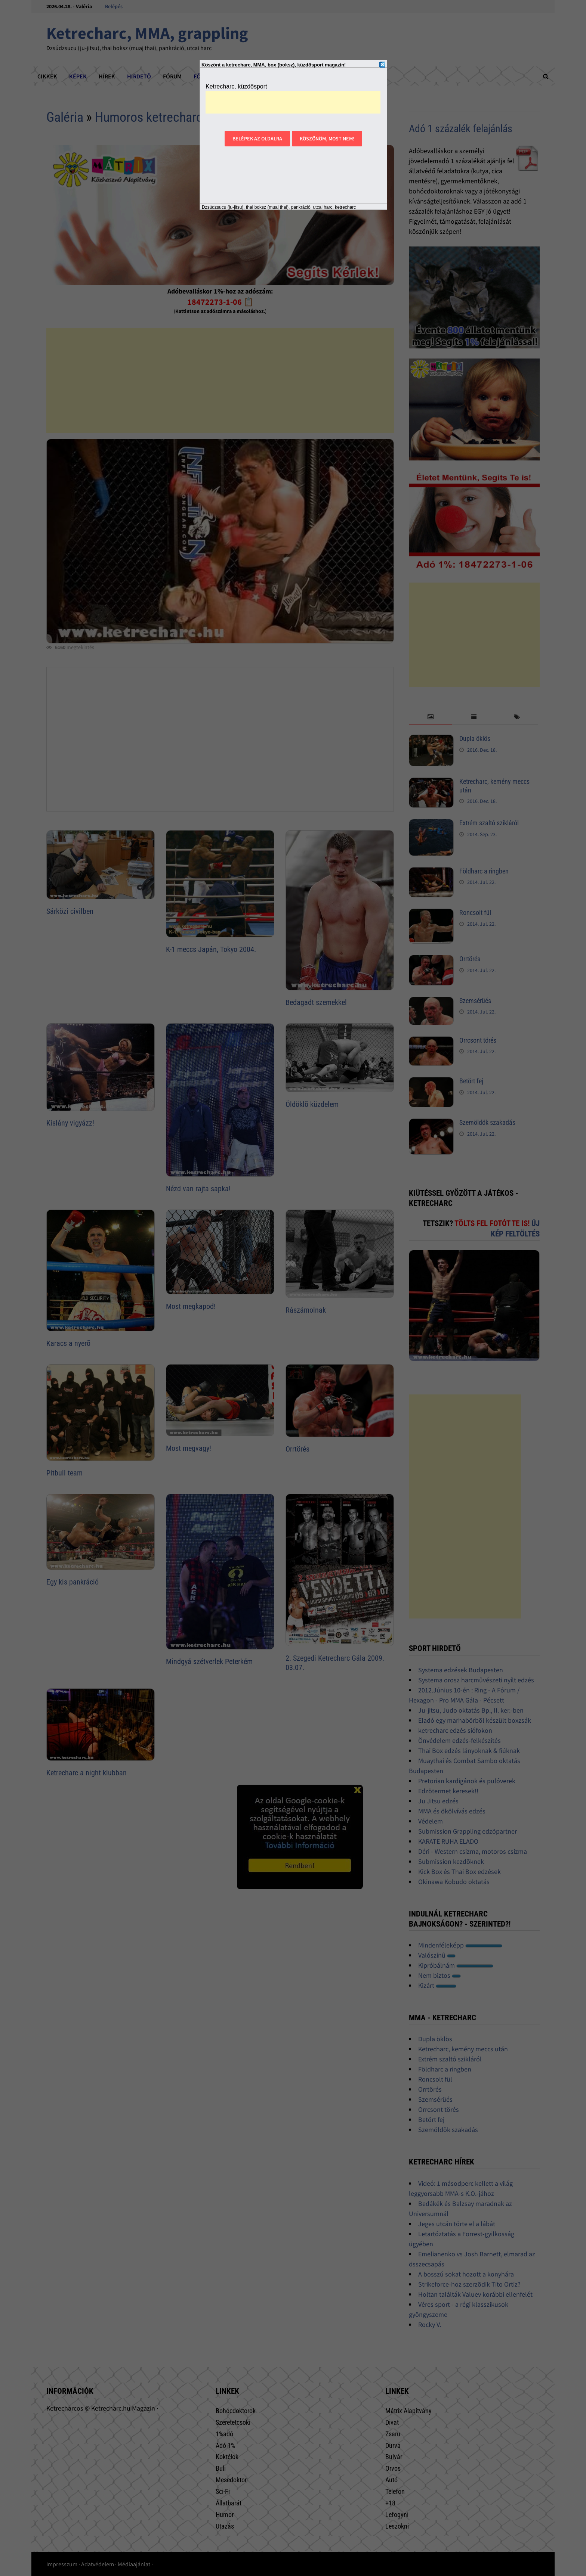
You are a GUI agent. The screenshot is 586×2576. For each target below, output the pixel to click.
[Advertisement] (293, 102)
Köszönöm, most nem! (327, 138)
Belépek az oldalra (257, 138)
